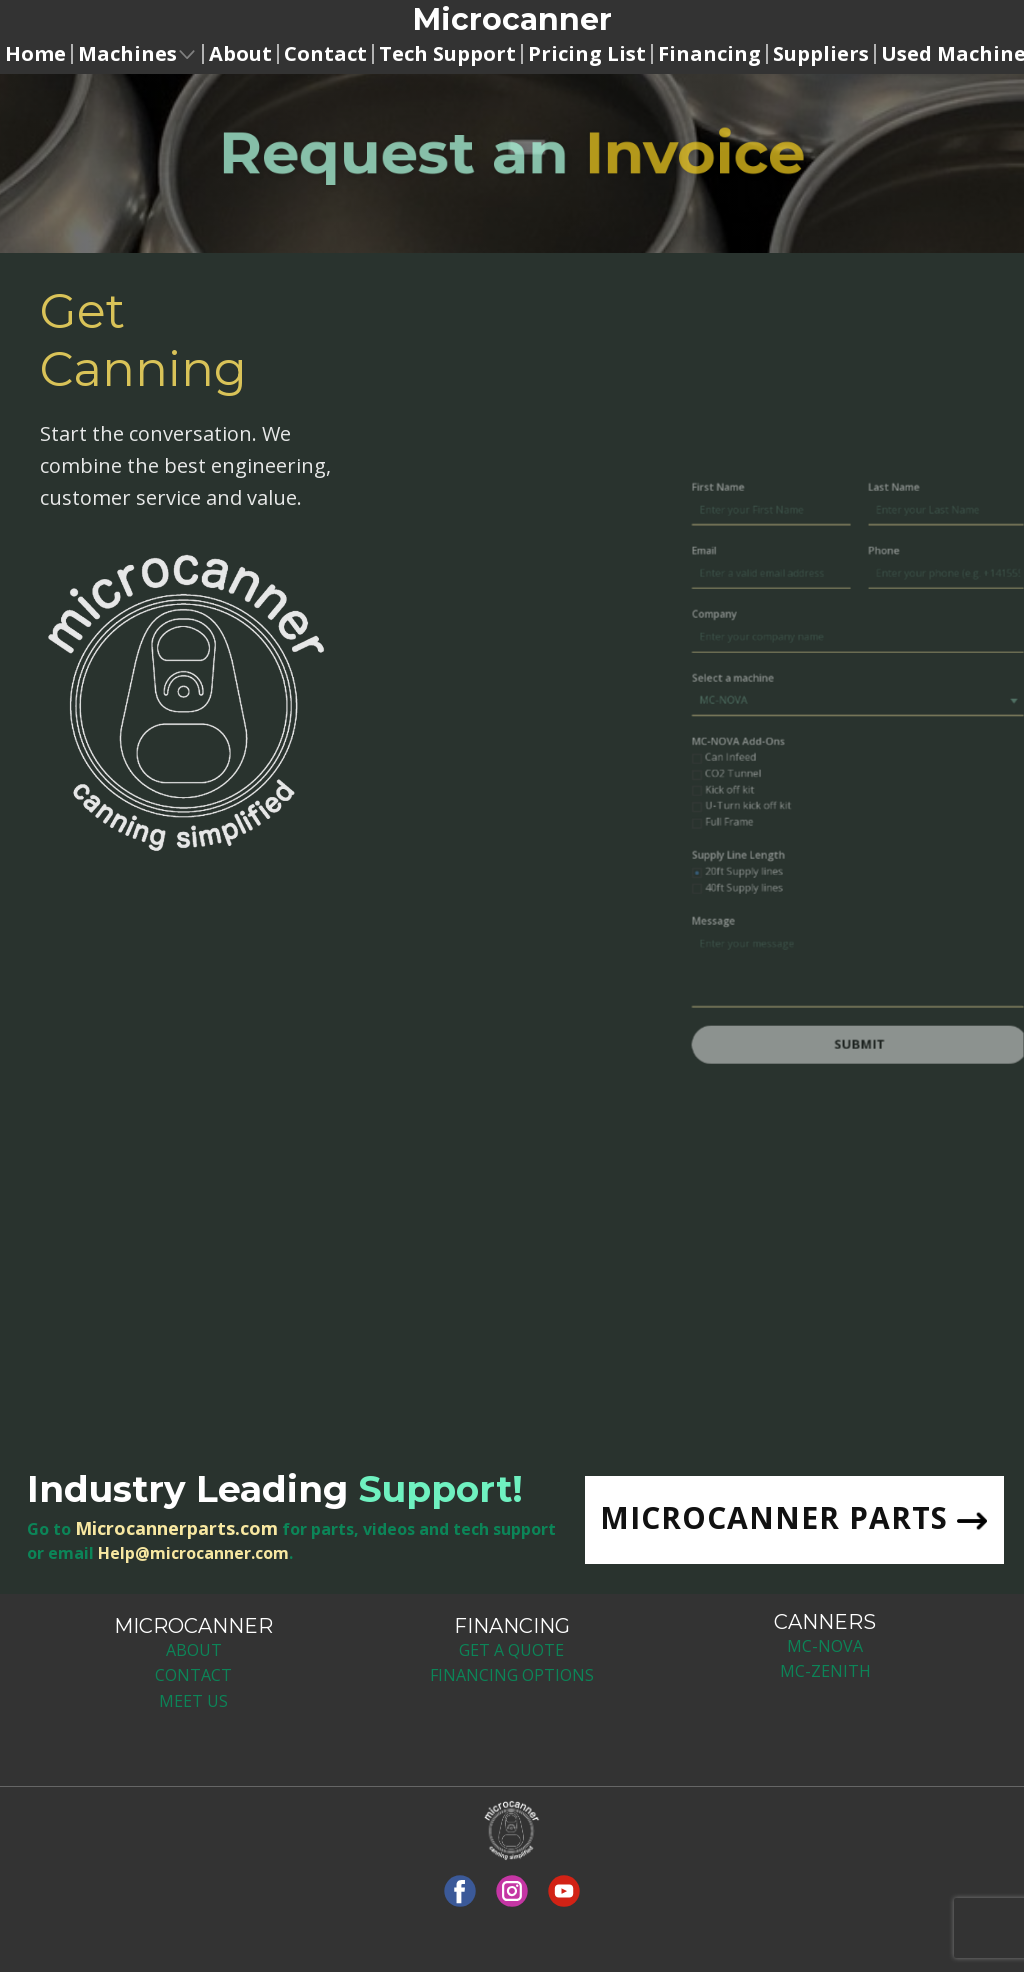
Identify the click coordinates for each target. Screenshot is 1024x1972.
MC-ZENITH (825, 1671)
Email (809, 625)
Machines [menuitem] (127, 54)
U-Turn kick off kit (842, 816)
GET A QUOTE (511, 1650)
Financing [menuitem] (709, 54)
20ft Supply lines (839, 866)
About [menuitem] (240, 54)
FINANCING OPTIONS (512, 1675)
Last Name (952, 577)
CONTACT (193, 1675)
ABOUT (194, 1650)
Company (817, 673)
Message (816, 903)
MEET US (193, 1701)
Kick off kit (828, 804)
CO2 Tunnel (831, 792)
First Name (820, 577)
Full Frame (828, 828)
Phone (945, 625)
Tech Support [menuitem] (447, 54)
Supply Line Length (835, 854)
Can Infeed (829, 780)
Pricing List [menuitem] (587, 54)
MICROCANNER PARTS (793, 1519)
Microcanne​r (512, 19)
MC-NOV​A (825, 1646)
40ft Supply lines (839, 878)
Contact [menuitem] (325, 54)
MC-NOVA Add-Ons (835, 768)
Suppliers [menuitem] (821, 54)
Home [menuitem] (35, 54)
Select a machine (831, 720)
